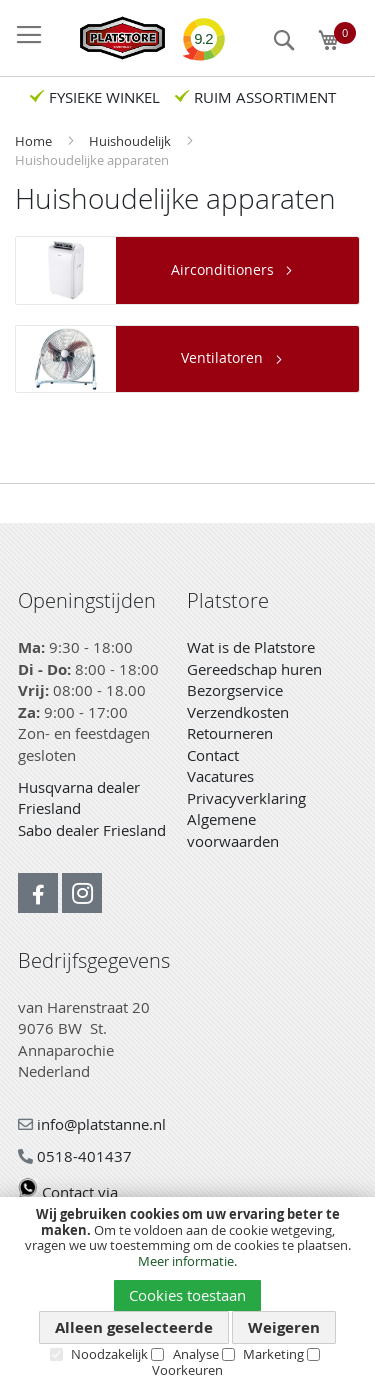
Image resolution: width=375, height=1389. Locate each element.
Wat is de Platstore (251, 647)
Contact (213, 755)
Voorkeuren (187, 1370)
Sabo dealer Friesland (92, 830)
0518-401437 (75, 1156)
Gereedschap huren (254, 669)
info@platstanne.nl (92, 1124)
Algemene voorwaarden (233, 830)
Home (35, 141)
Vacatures (220, 776)
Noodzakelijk (109, 1354)
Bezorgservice (235, 690)
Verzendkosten (238, 712)
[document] (187, 1292)
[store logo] (112, 38)
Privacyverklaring (246, 798)
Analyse (196, 1354)
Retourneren (230, 733)
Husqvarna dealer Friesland (79, 798)
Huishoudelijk (131, 141)
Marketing (273, 1354)
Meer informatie (186, 1261)
